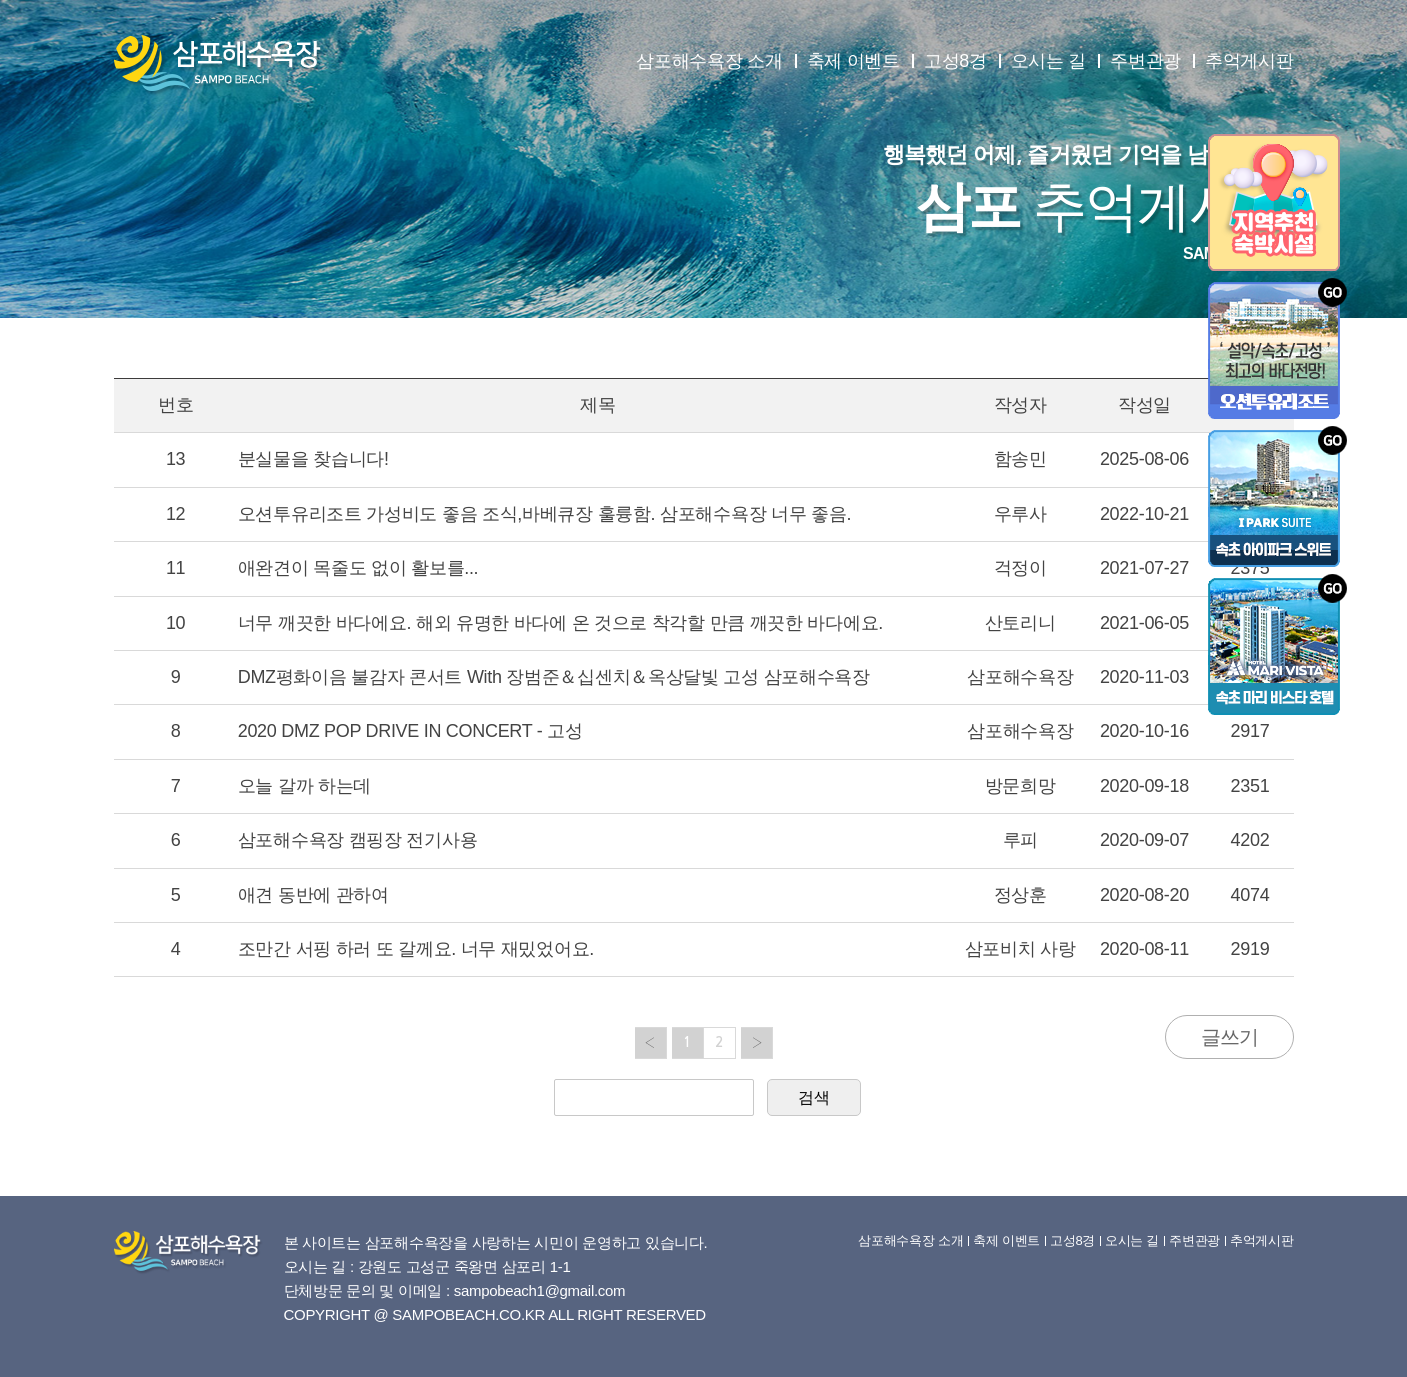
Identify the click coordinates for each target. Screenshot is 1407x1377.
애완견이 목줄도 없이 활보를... (358, 568)
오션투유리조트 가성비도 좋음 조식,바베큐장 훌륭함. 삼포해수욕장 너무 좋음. (544, 514)
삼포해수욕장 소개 (709, 61)
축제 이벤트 (853, 61)
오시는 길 (1049, 61)
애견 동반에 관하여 (313, 895)
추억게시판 (1249, 61)
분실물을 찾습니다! (313, 459)
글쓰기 (1229, 1037)
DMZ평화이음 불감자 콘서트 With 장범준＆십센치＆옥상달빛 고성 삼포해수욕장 (554, 677)
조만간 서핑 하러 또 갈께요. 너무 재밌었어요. (416, 949)
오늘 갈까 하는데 (304, 786)
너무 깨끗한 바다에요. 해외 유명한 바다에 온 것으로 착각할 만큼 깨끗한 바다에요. (560, 623)
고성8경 (955, 61)
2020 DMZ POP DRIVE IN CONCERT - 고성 (410, 731)
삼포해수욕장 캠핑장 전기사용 (358, 840)
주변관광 (1145, 61)
